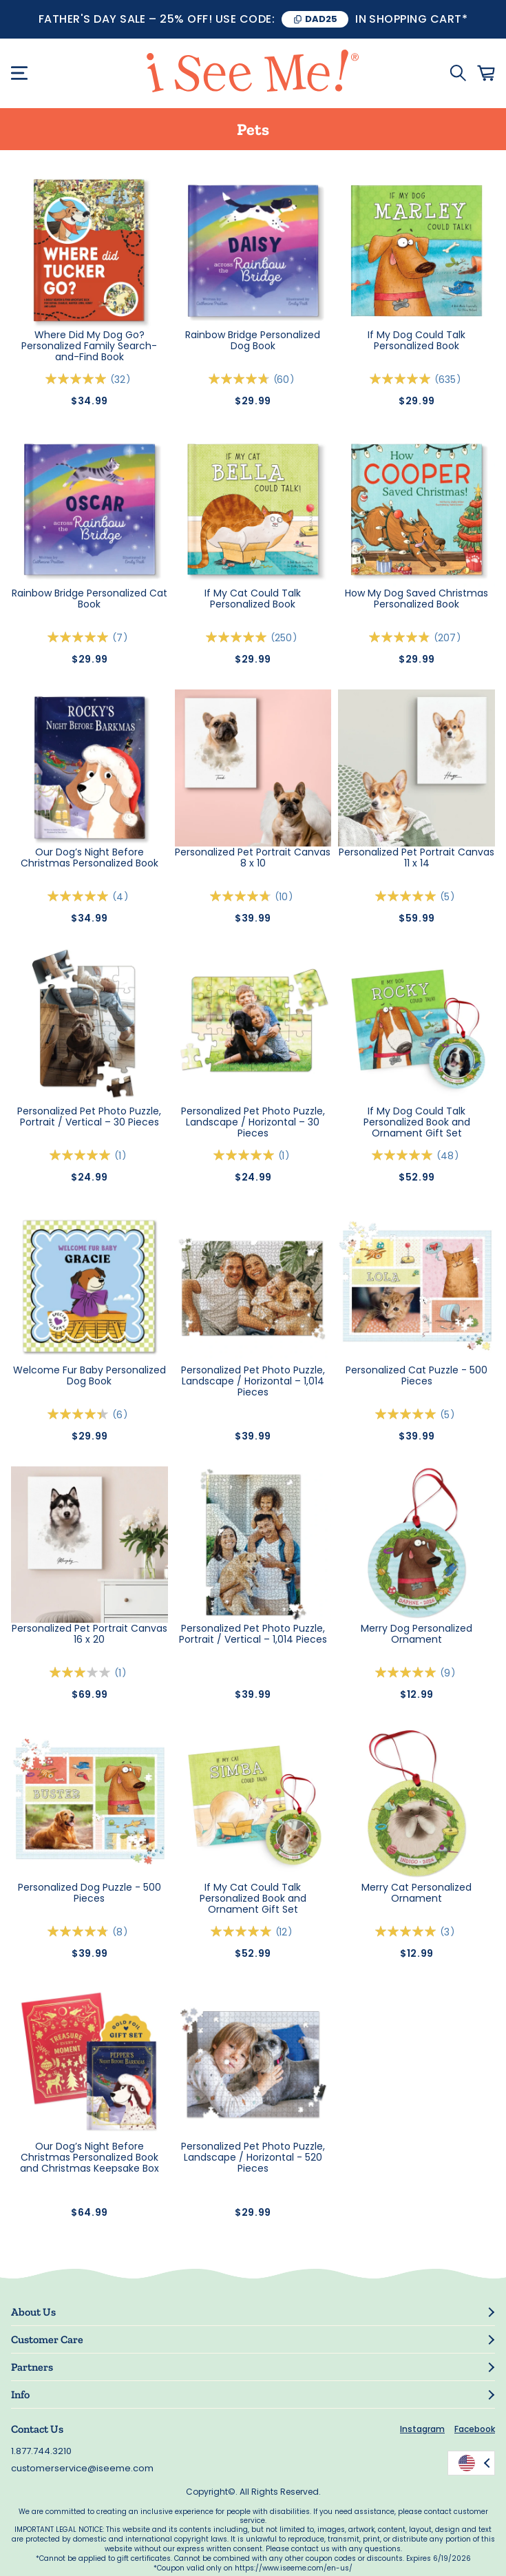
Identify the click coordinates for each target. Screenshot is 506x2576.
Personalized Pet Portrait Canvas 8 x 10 (252, 858)
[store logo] (253, 73)
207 (449, 638)
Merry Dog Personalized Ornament (416, 1634)
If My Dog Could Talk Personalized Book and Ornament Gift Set (416, 1122)
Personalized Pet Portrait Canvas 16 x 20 (89, 1634)
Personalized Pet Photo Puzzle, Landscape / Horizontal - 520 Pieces (253, 2157)
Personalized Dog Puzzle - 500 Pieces (89, 1893)
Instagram (422, 2429)
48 (450, 1156)
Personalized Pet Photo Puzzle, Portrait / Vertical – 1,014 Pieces (253, 1634)
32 (122, 379)
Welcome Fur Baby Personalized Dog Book (89, 1376)
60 (286, 379)
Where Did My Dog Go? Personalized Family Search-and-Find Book (89, 345)
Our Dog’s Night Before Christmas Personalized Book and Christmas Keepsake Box (89, 2157)
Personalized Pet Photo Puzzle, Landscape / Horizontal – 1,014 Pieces (253, 1381)
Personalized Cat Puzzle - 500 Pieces (416, 1376)
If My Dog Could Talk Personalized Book (416, 341)
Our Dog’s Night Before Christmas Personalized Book (89, 858)
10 (286, 897)
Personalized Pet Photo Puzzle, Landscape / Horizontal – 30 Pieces (253, 1122)
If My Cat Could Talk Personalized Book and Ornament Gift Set (253, 1898)
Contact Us (37, 2428)
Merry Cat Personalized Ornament (416, 1893)
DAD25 (321, 18)
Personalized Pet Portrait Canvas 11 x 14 (416, 858)
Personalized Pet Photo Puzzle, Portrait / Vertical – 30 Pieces (89, 1117)
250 (286, 638)
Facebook (474, 2429)
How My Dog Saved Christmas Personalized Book (416, 599)
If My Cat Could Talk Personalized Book (252, 599)
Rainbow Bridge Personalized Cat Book (89, 599)
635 (450, 379)
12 (286, 1932)
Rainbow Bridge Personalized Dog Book (252, 341)
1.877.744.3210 (41, 2451)
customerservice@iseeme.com (82, 2468)
